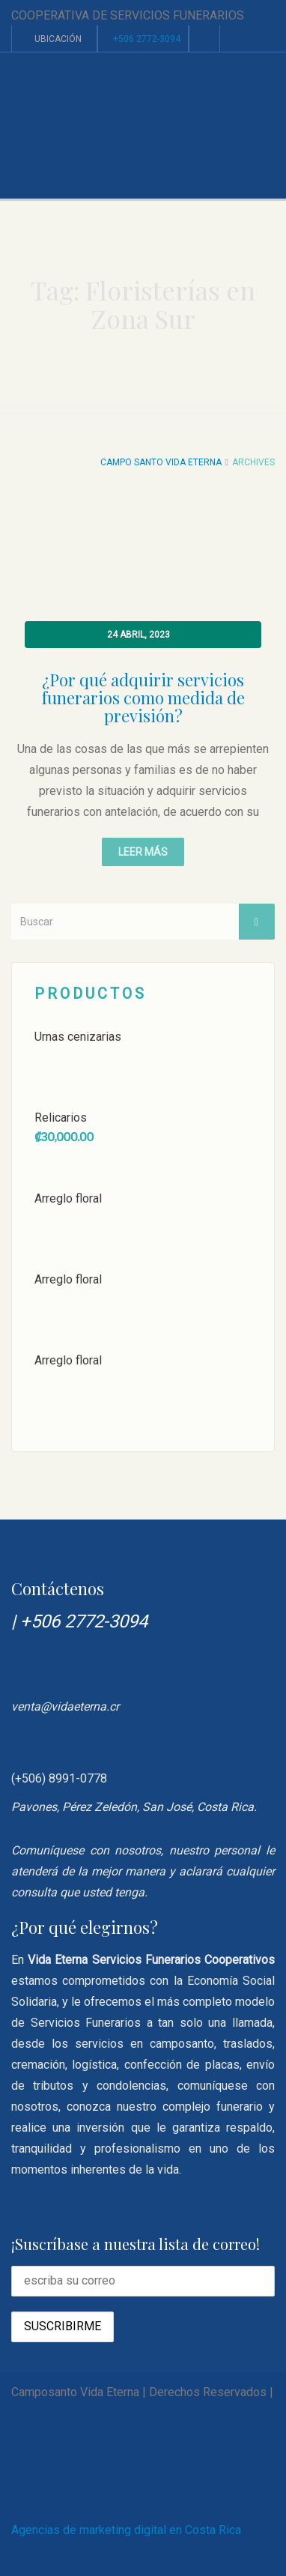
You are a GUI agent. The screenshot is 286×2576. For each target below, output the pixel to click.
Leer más (143, 852)
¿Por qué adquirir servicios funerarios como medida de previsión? (143, 697)
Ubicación (54, 39)
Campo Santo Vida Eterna (161, 462)
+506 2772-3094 (146, 39)
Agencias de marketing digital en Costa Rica (126, 2530)
